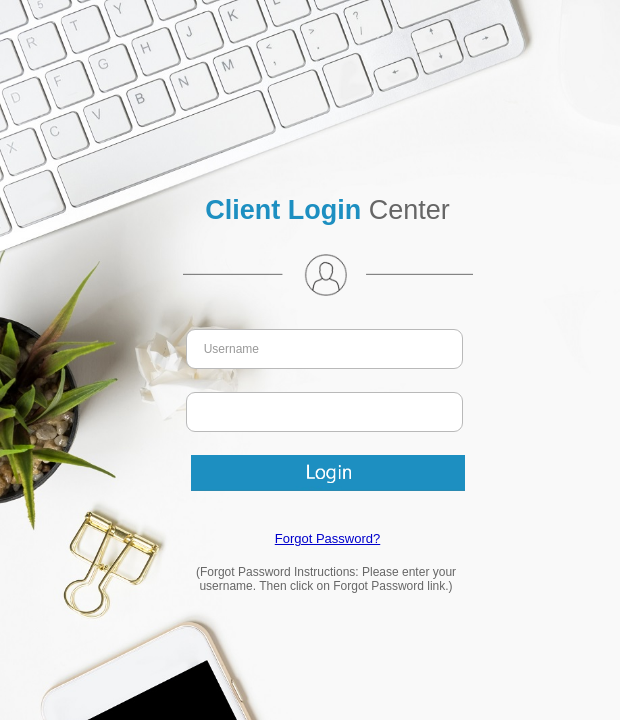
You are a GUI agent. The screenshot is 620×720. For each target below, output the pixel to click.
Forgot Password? (328, 538)
